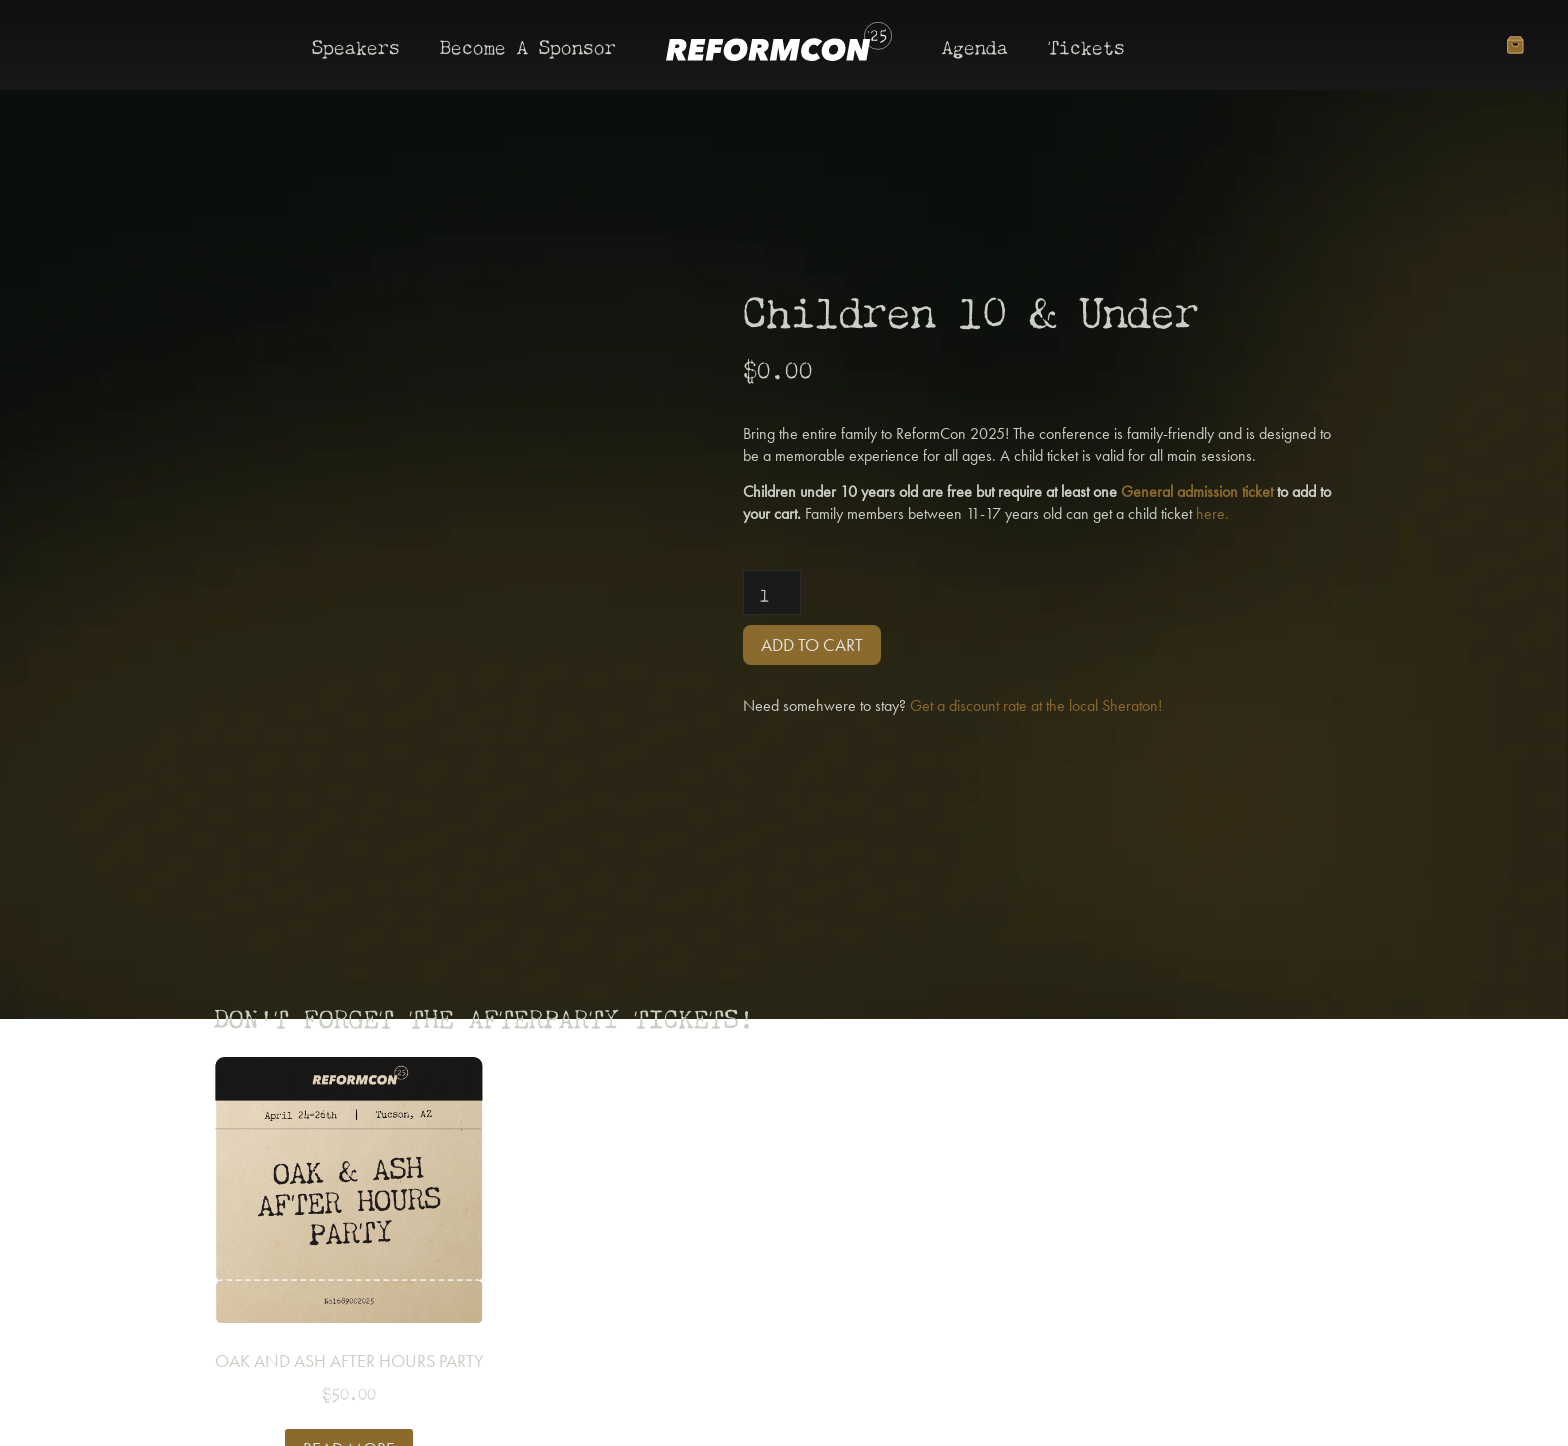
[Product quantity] (772, 592)
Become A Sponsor (528, 44)
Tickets (1086, 44)
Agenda (975, 44)
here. (1212, 513)
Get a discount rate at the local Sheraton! (1036, 705)
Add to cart (812, 644)
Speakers (356, 44)
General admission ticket (1197, 491)
